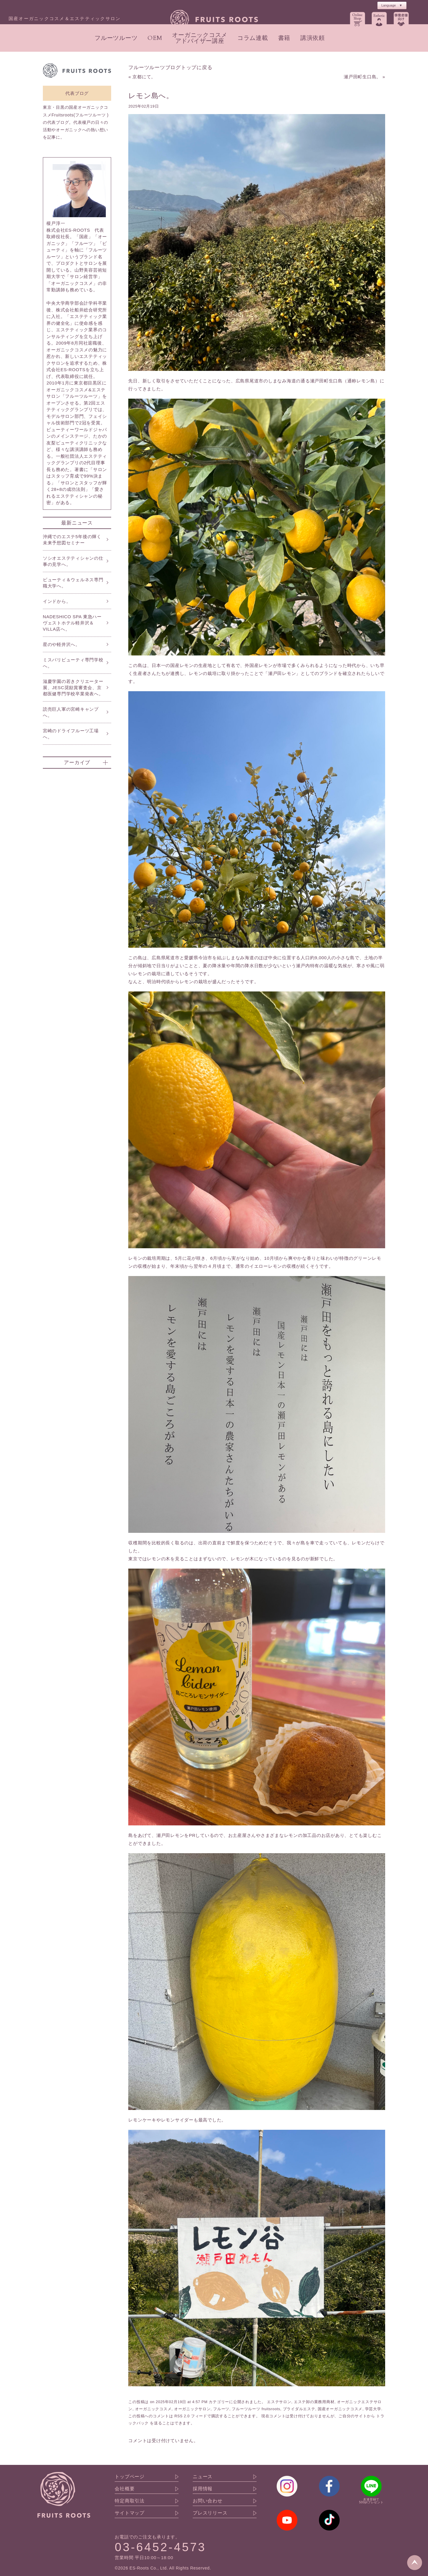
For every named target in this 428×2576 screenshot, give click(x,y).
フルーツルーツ (116, 38)
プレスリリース (210, 2513)
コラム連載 (252, 38)
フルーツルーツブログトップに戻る (170, 67)
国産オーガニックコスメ (340, 2409)
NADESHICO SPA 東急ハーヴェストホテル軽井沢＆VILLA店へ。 (72, 623)
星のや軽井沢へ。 (61, 644)
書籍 (284, 38)
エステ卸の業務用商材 (314, 2402)
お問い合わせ (208, 2501)
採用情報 (203, 2488)
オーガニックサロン (192, 2409)
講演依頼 (312, 38)
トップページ (130, 2476)
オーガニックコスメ (153, 2409)
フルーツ (221, 2409)
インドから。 (57, 601)
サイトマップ (130, 2513)
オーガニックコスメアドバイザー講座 (199, 38)
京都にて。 (144, 76)
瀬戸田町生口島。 (362, 76)
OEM (154, 38)
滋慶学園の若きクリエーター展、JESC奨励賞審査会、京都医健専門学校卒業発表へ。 (73, 687)
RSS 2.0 (182, 2416)
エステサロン (279, 2402)
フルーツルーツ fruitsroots (256, 2409)
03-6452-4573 (160, 2547)
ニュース (203, 2476)
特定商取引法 (130, 2501)
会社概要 (124, 2488)
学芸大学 (373, 2409)
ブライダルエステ (299, 2409)
